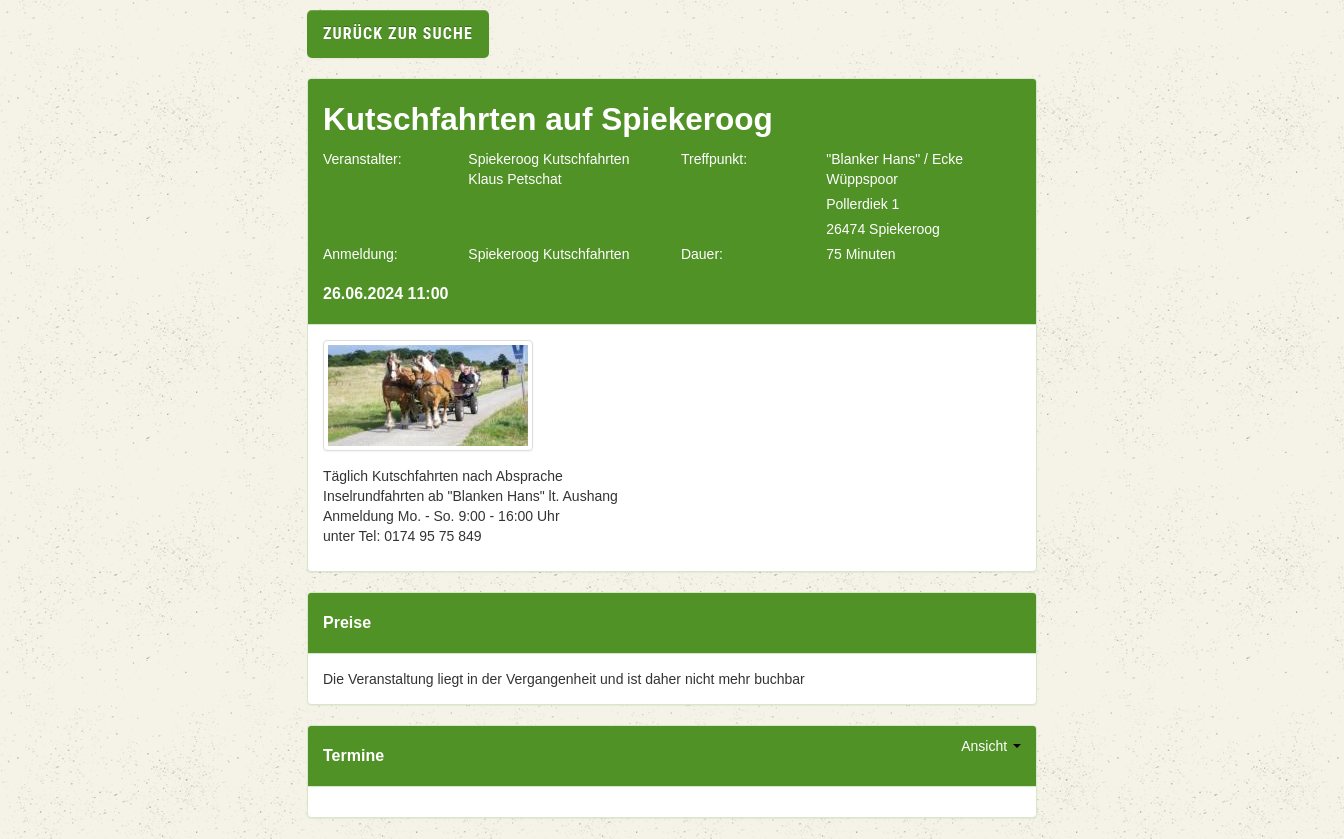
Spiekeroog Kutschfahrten (548, 254)
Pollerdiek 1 (862, 204)
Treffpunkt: (714, 159)
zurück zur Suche (398, 33)
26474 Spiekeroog (883, 229)
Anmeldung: (360, 254)
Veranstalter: (362, 159)
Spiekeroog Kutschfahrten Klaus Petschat (548, 169)
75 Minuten (860, 254)
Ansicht (991, 746)
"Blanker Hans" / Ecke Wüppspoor (894, 169)
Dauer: (702, 254)
